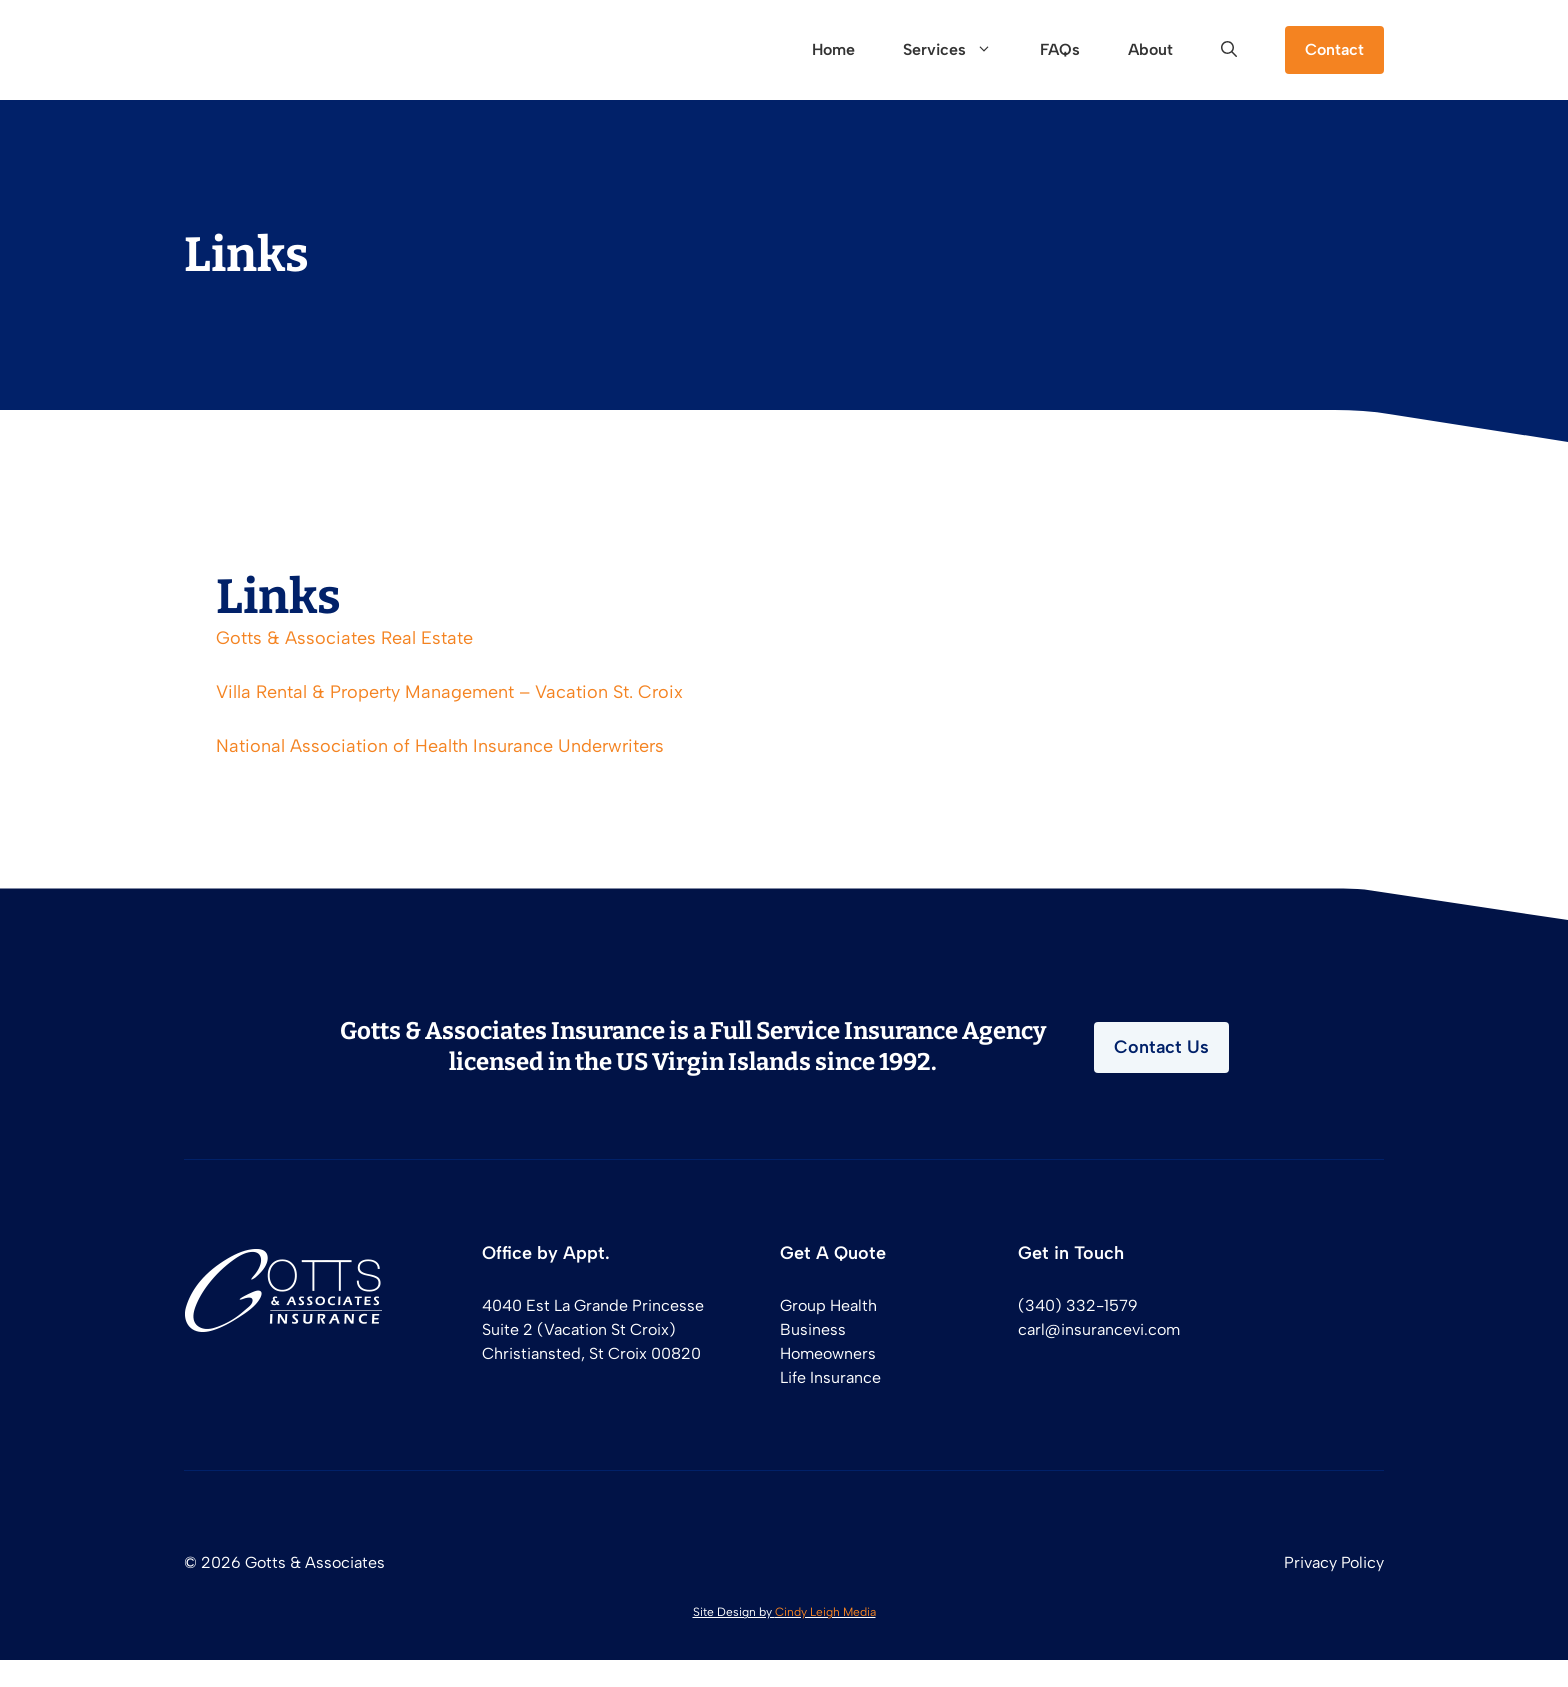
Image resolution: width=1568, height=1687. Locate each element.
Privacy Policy (1334, 1562)
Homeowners (828, 1353)
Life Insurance (830, 1377)
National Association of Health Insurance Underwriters (440, 746)
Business (813, 1329)
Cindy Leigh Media (825, 1612)
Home (833, 49)
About (1150, 49)
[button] (1229, 50)
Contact (1334, 49)
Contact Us (1161, 1047)
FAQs (1060, 49)
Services (959, 50)
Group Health (828, 1305)
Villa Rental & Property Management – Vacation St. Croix (449, 692)
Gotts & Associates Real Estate (344, 638)
